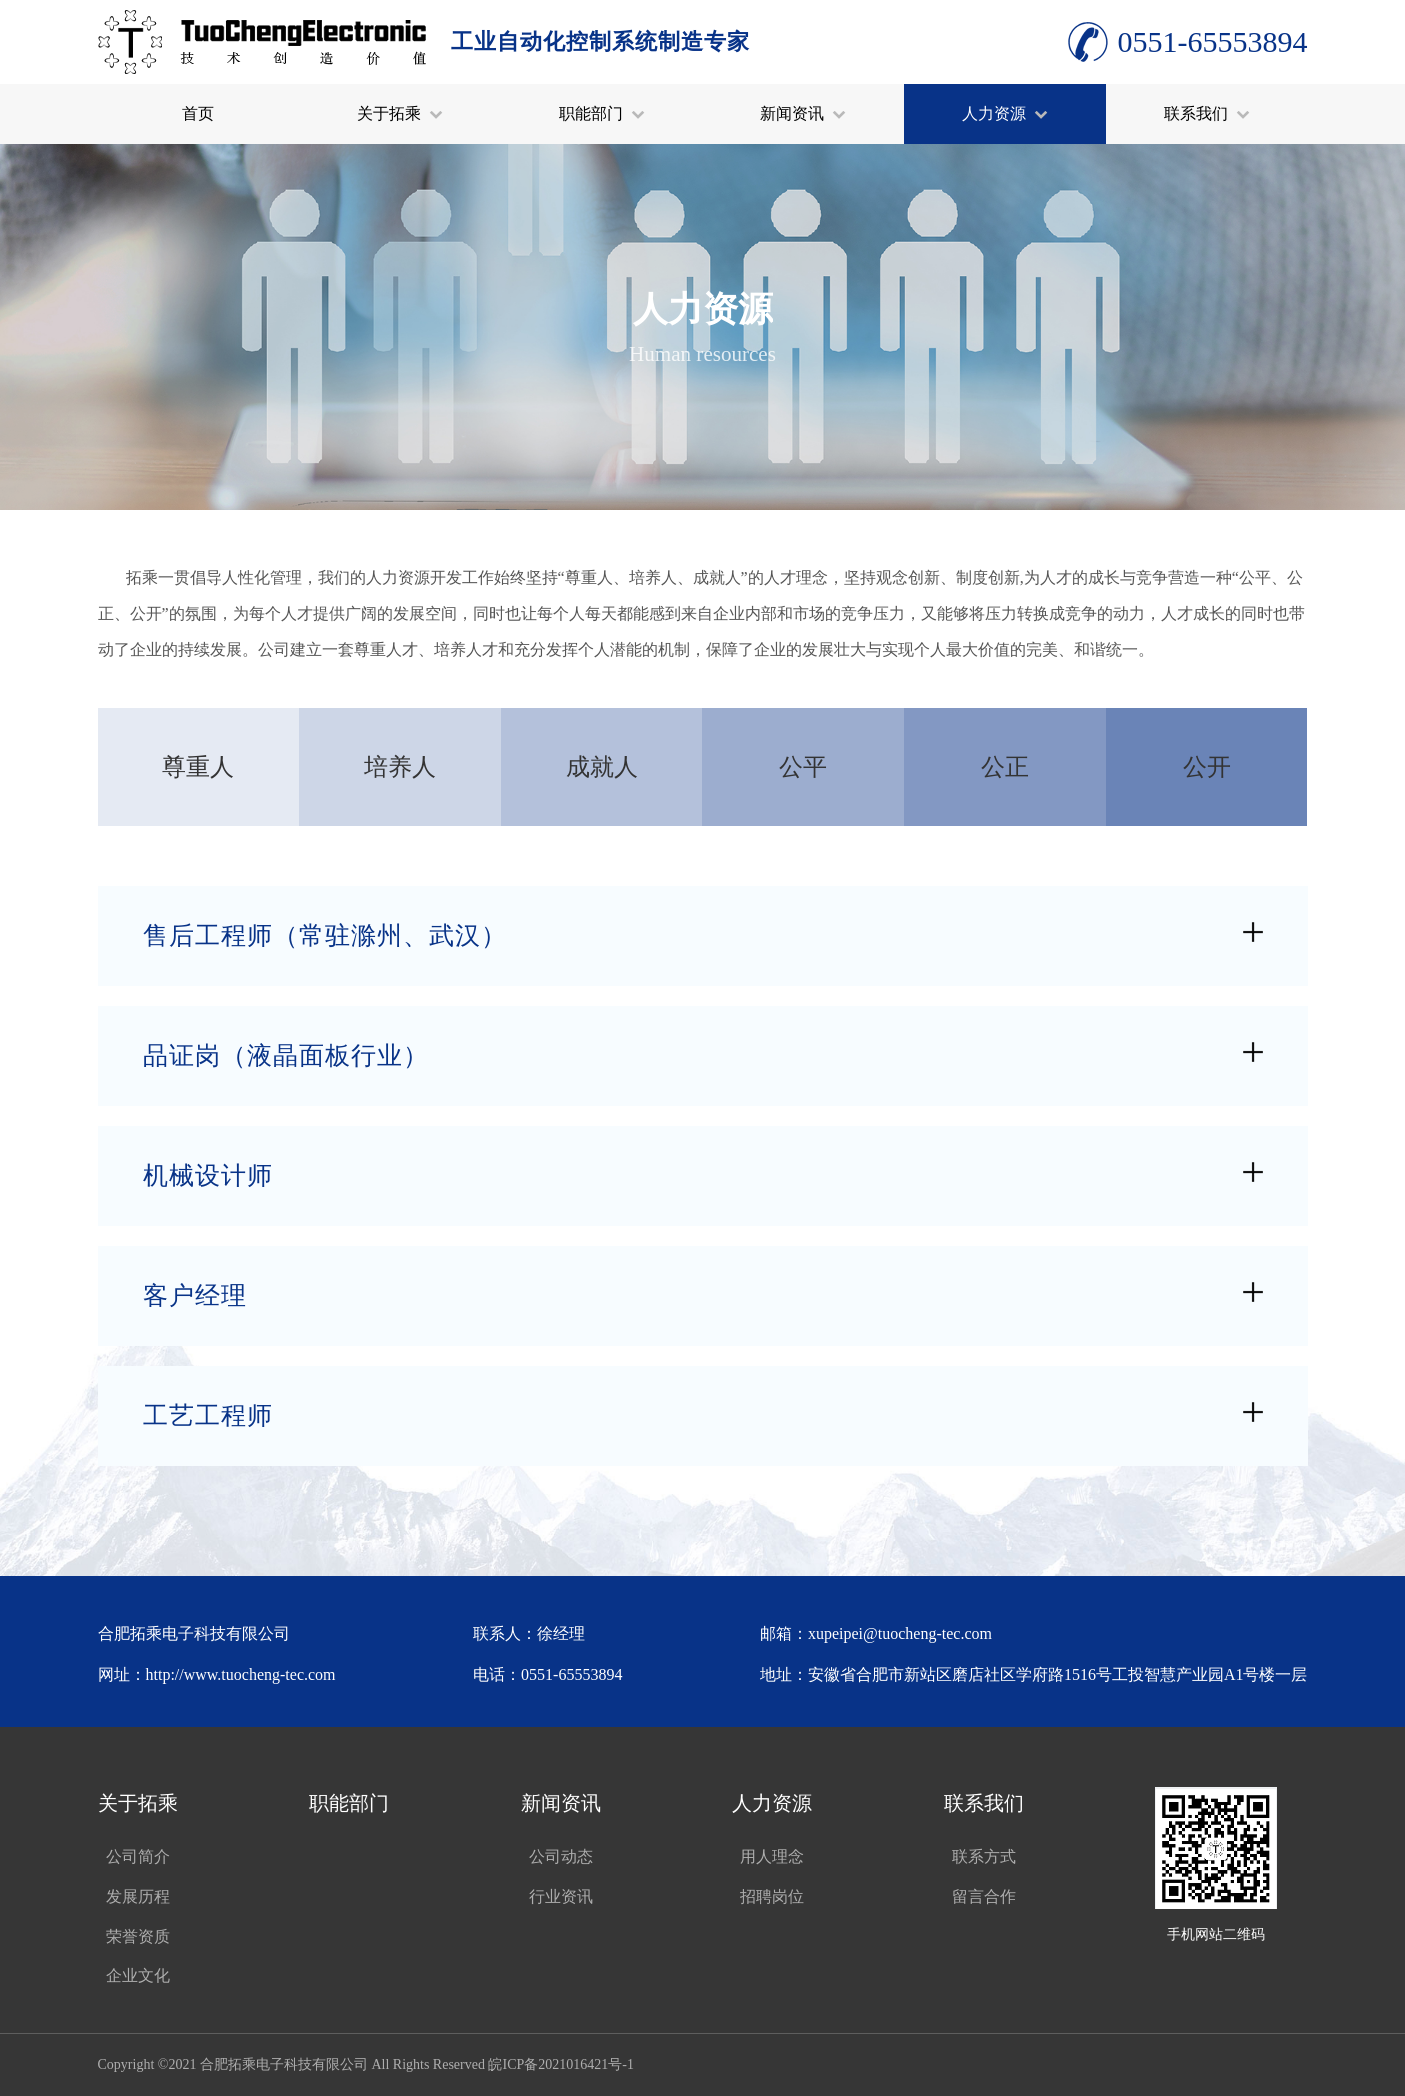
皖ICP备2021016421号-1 (560, 2064)
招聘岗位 (772, 1896)
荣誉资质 (138, 1936)
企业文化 (138, 1975)
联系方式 (984, 1856)
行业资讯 (561, 1896)
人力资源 (1005, 113)
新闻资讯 (803, 113)
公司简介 (138, 1856)
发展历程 (138, 1896)
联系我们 (1207, 113)
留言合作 (984, 1896)
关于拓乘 (400, 113)
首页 (198, 113)
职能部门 (602, 113)
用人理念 (772, 1856)
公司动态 (561, 1856)
